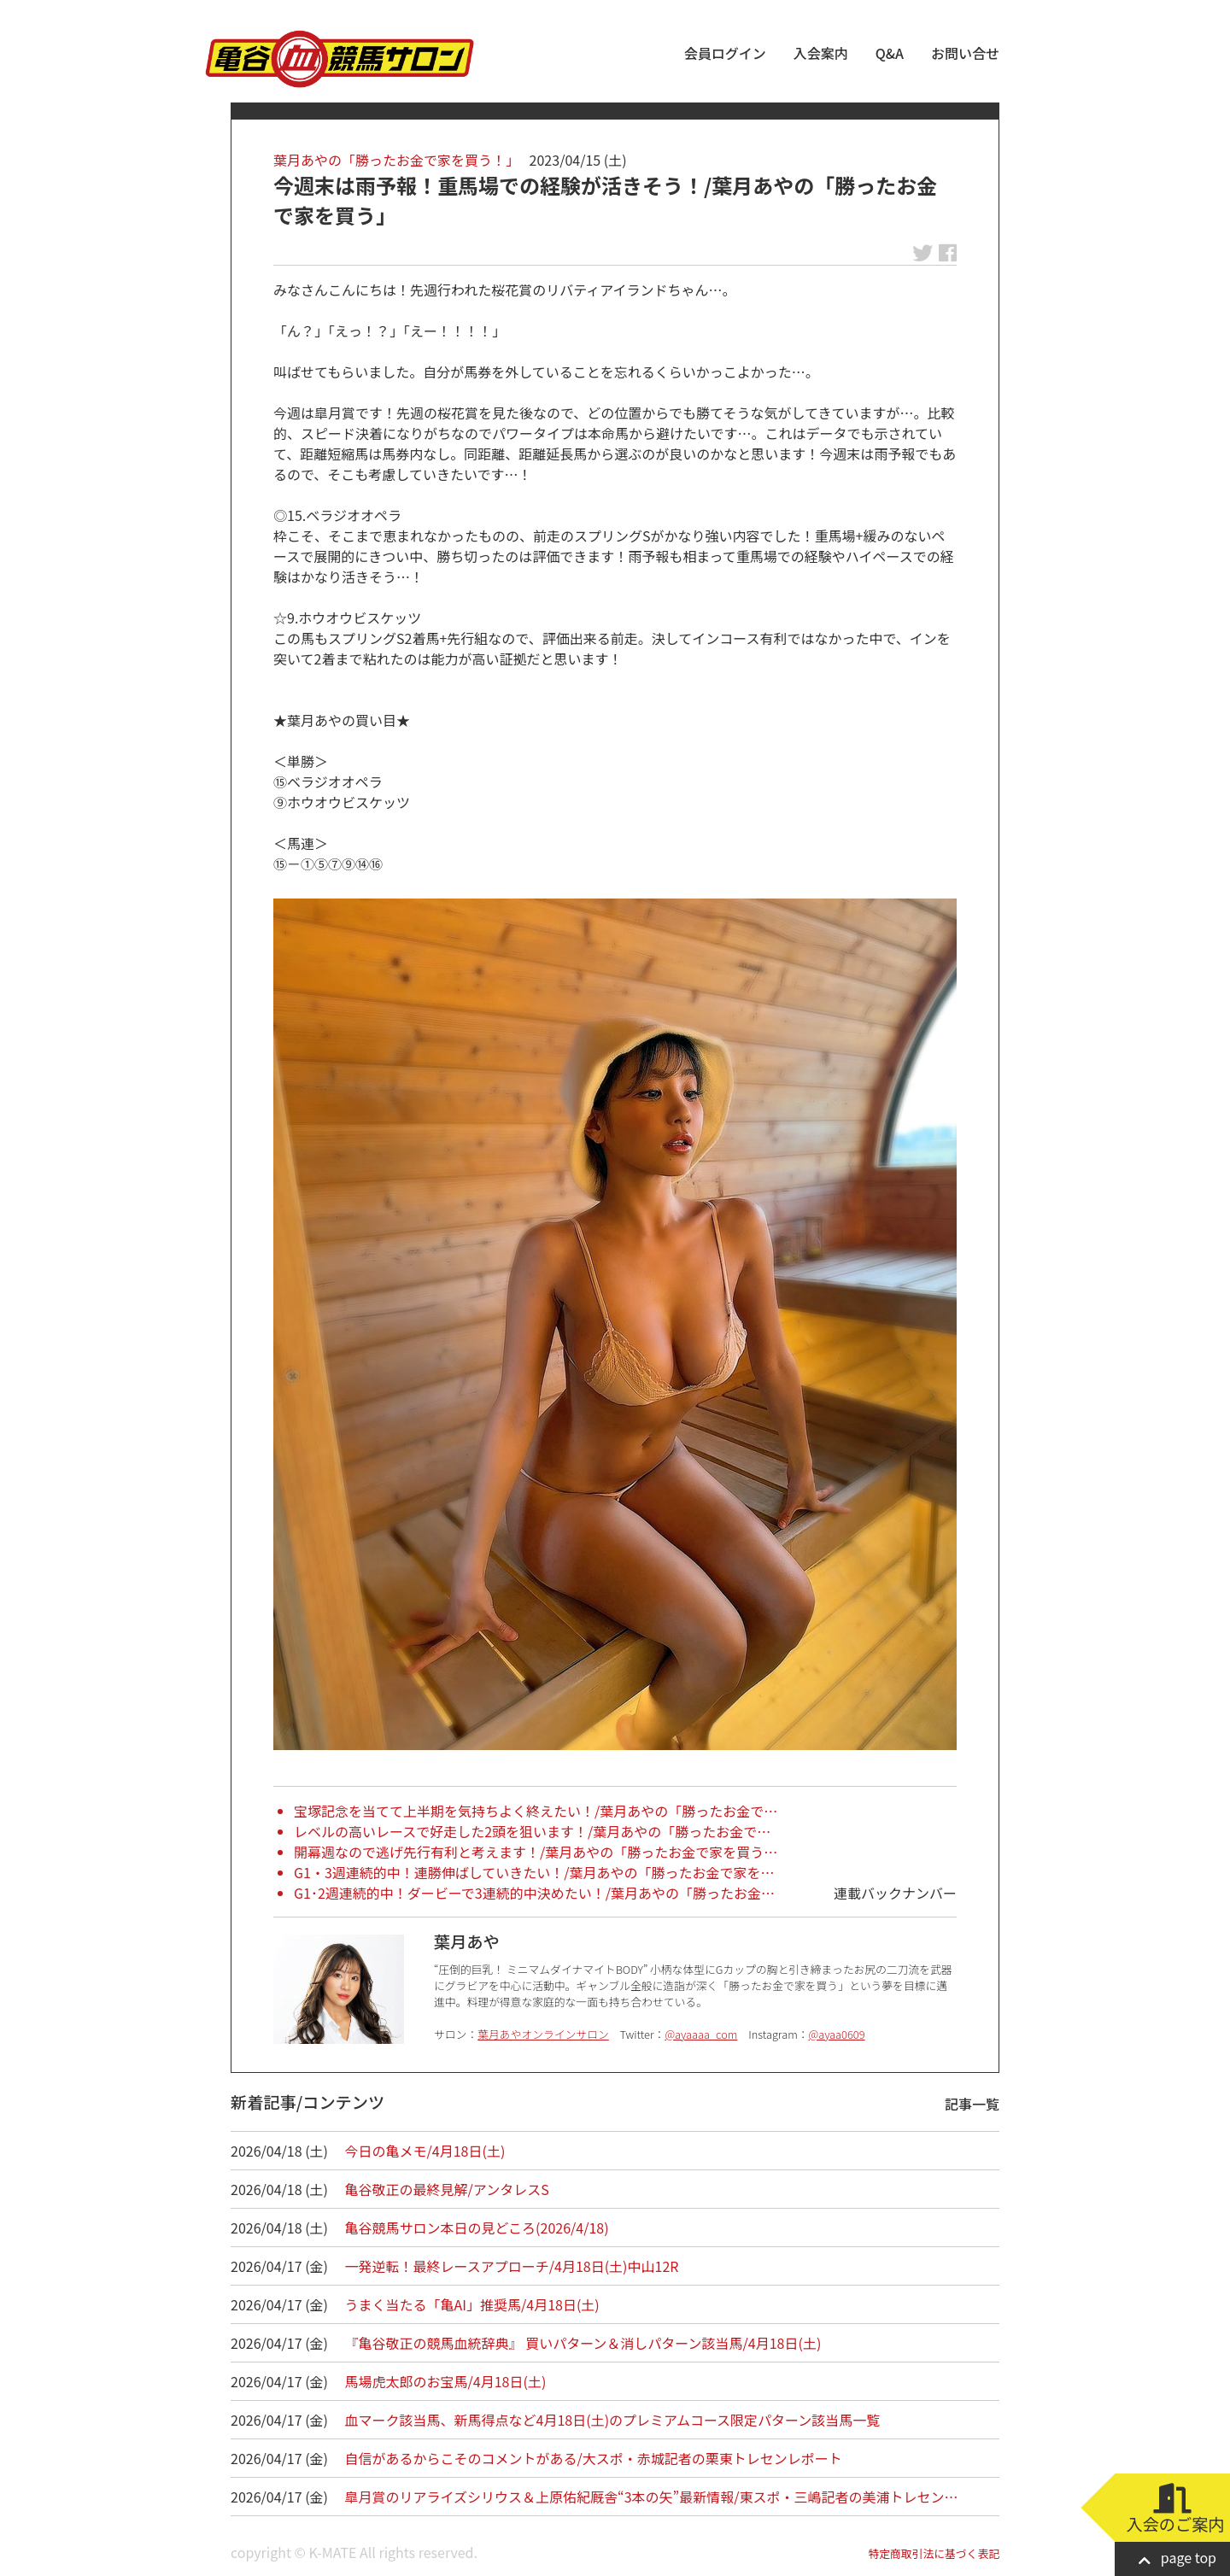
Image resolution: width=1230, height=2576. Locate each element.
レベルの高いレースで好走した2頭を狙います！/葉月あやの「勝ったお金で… (532, 1831)
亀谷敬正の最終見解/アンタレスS (447, 2189)
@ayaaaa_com (701, 2034)
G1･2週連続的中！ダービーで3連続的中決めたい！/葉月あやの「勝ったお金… (534, 1892)
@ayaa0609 (837, 2034)
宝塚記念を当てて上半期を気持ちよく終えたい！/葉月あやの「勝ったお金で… (535, 1810)
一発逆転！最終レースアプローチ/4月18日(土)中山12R (512, 2266)
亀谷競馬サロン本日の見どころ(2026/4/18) (477, 2227)
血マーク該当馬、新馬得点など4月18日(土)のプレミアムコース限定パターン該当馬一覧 (613, 2419)
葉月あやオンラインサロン (543, 2034)
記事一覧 (972, 2103)
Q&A (890, 53)
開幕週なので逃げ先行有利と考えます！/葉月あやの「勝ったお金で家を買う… (535, 1851)
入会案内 (821, 53)
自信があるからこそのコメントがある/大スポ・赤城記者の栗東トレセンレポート (593, 2458)
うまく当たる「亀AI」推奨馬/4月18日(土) (472, 2304)
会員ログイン (725, 53)
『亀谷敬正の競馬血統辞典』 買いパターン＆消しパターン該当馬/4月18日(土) (583, 2343)
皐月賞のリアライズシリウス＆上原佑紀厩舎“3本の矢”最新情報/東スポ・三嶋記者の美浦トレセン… (651, 2496)
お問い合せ (965, 53)
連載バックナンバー (895, 1892)
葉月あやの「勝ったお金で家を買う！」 (396, 159)
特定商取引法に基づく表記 (933, 2553)
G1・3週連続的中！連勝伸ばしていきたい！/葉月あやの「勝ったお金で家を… (534, 1872)
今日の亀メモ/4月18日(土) (425, 2150)
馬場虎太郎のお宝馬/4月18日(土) (446, 2381)
